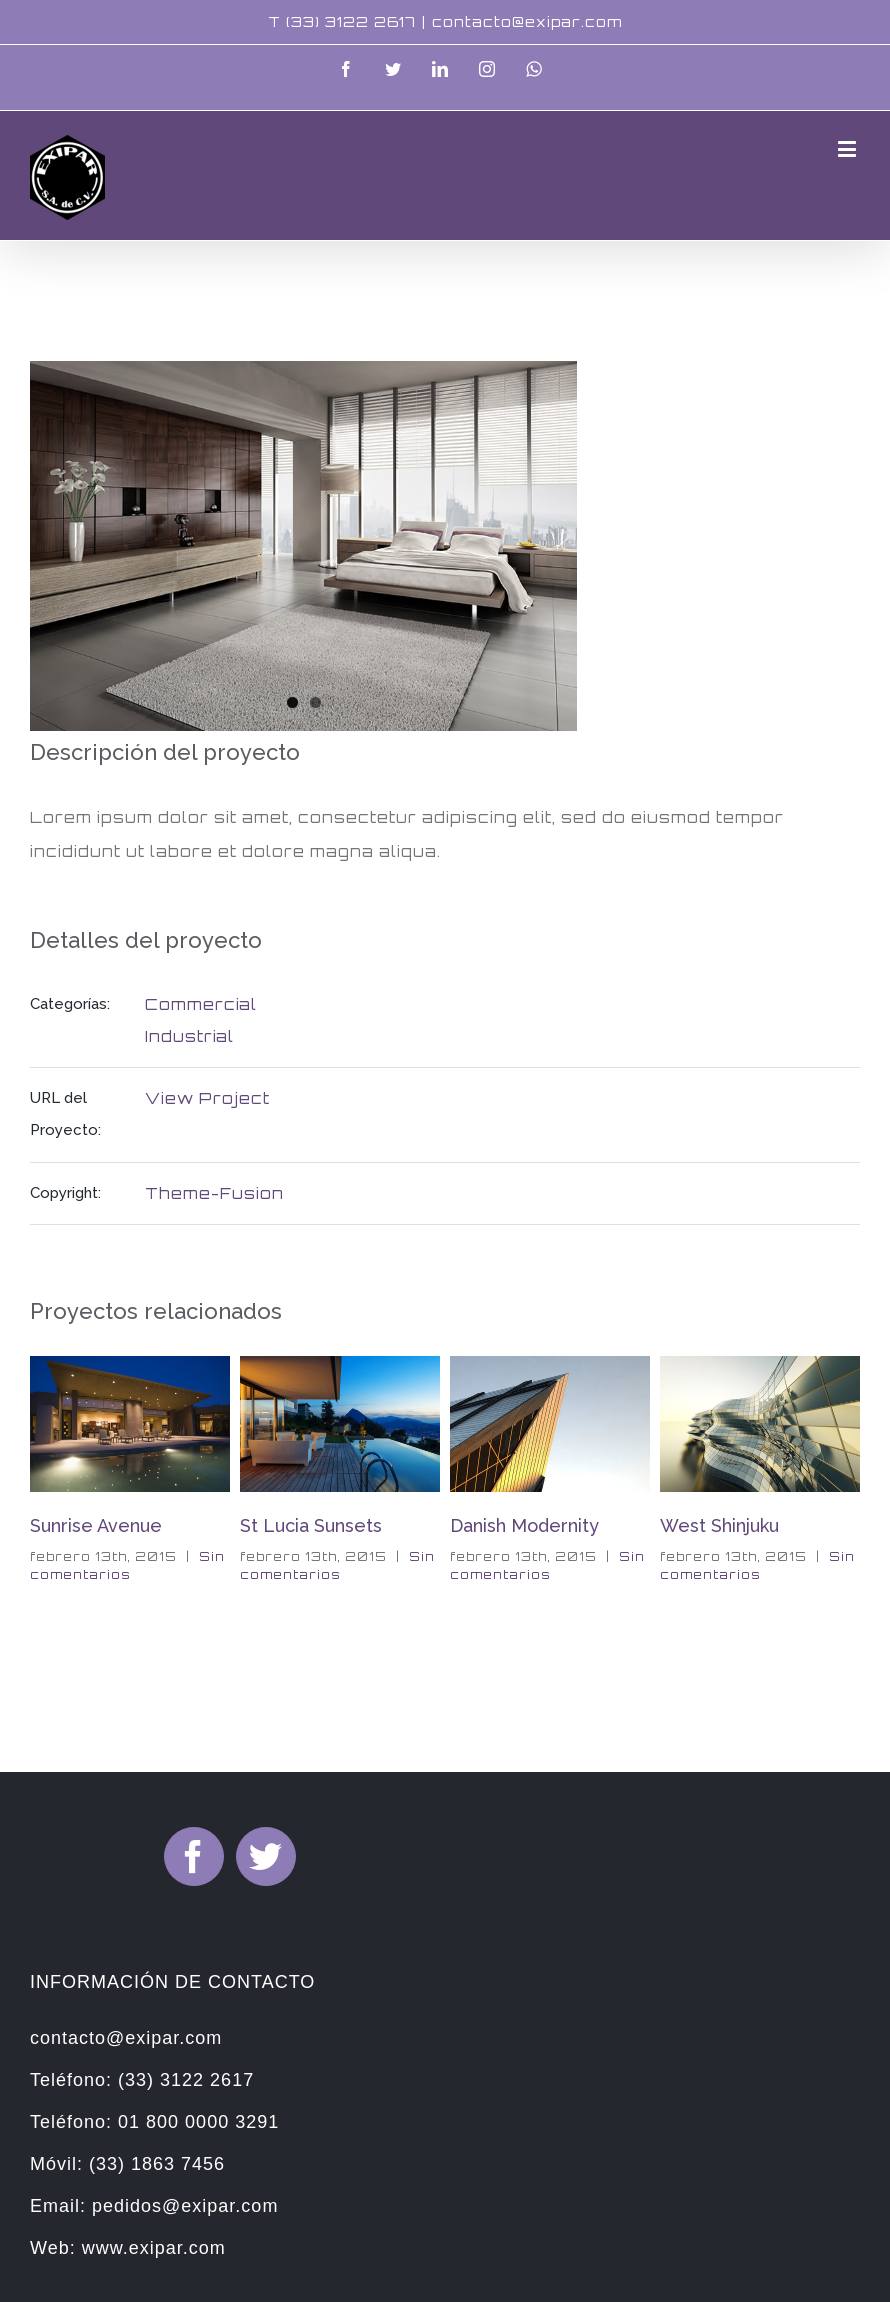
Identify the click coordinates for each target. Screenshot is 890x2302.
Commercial (201, 1004)
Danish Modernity (524, 1525)
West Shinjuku (719, 1525)
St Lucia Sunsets (311, 1525)
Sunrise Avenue (96, 1525)
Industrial (189, 1036)
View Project (207, 1098)
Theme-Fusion (214, 1193)
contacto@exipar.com (527, 21)
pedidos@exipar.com (185, 2206)
